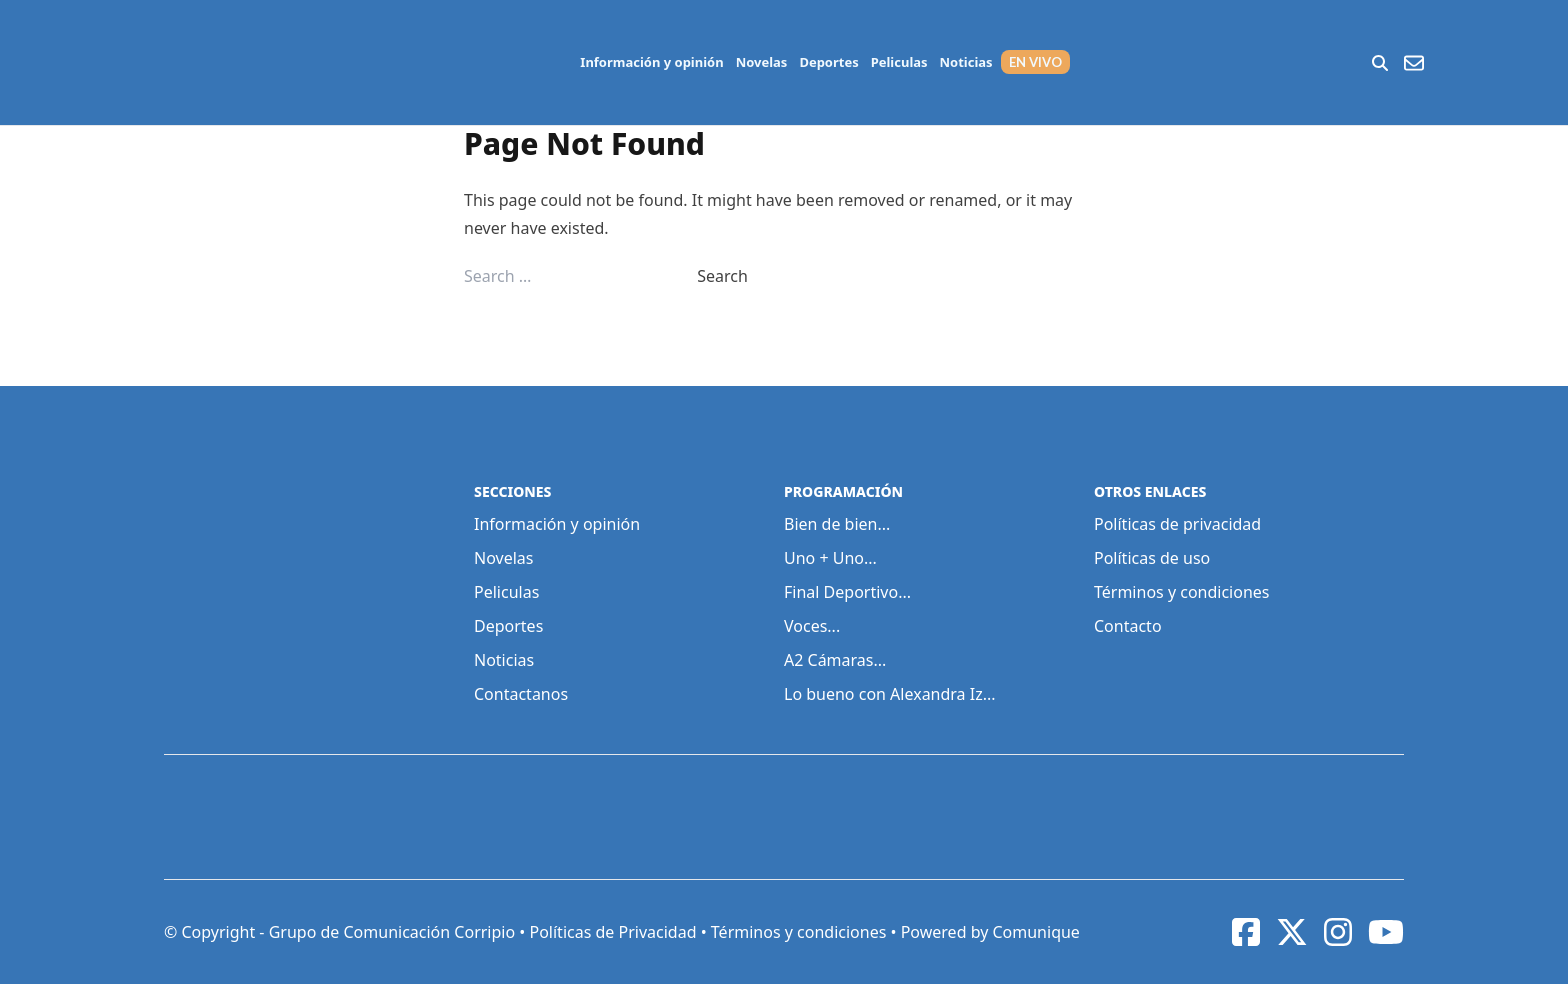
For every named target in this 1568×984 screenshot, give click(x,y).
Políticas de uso (1152, 558)
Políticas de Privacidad (612, 932)
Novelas (762, 62)
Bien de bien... (837, 524)
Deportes (828, 62)
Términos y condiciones (1182, 592)
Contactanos (521, 694)
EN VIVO (1035, 62)
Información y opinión (651, 62)
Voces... (812, 626)
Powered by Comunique (990, 932)
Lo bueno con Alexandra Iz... (890, 694)
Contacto (1128, 626)
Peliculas (899, 62)
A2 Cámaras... (835, 660)
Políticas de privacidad (1177, 524)
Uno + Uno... (830, 558)
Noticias (966, 62)
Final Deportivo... (847, 592)
